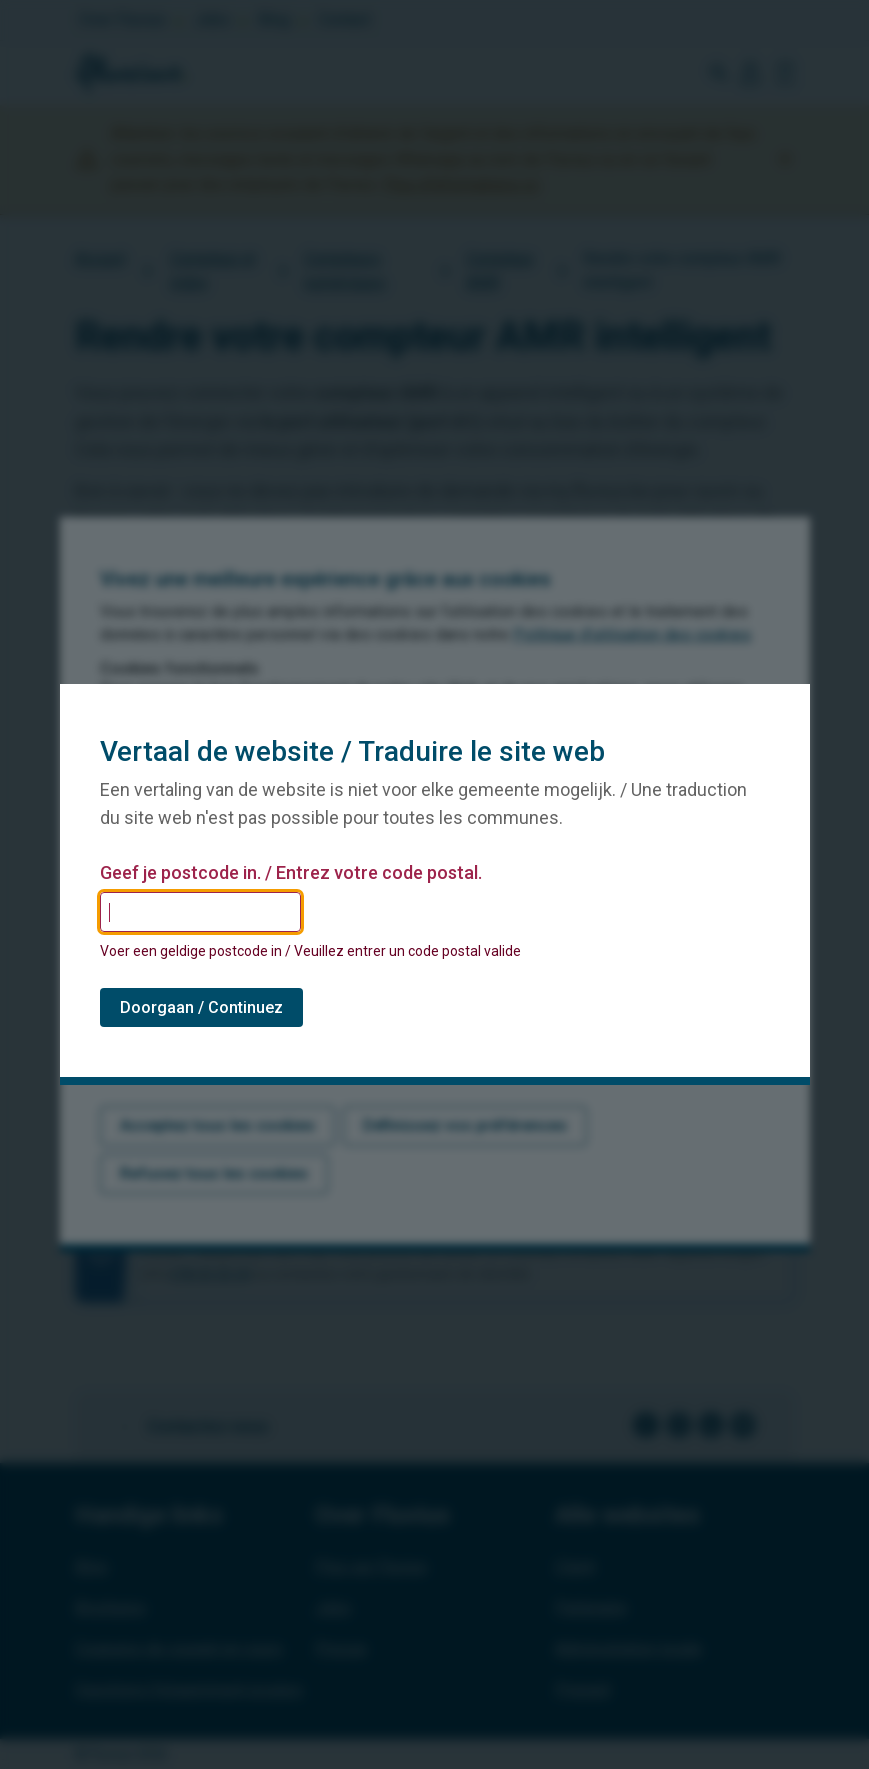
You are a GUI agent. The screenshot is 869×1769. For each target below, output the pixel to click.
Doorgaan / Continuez (201, 1007)
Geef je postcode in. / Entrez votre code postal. (291, 873)
